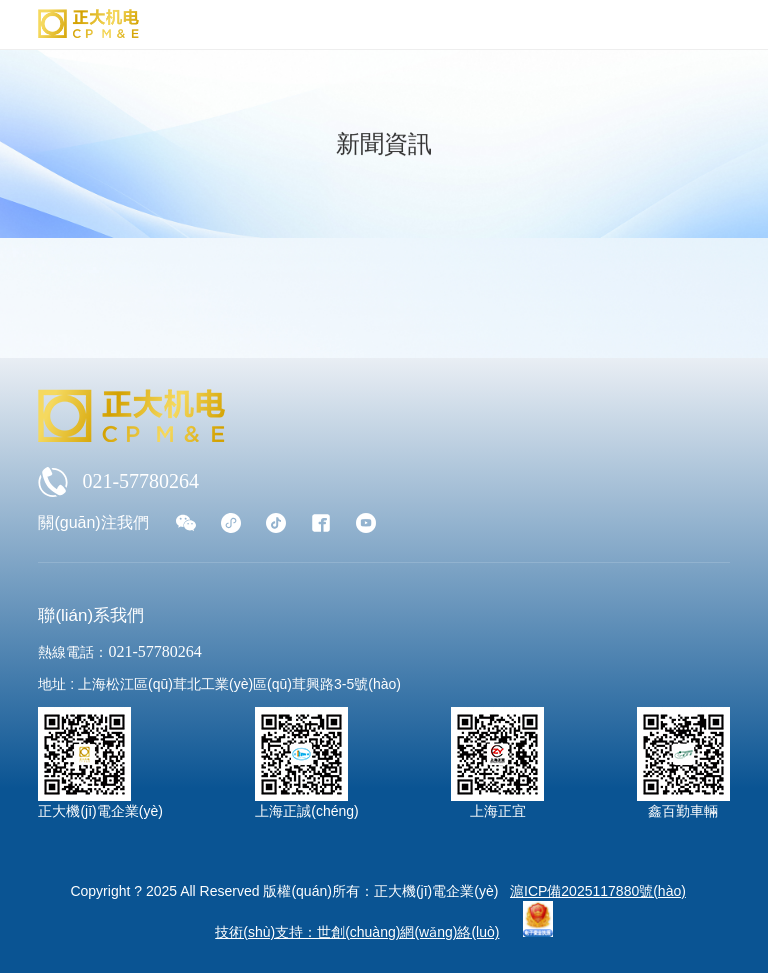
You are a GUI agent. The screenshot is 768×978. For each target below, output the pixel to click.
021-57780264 (118, 482)
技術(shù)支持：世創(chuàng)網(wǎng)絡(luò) (357, 932)
